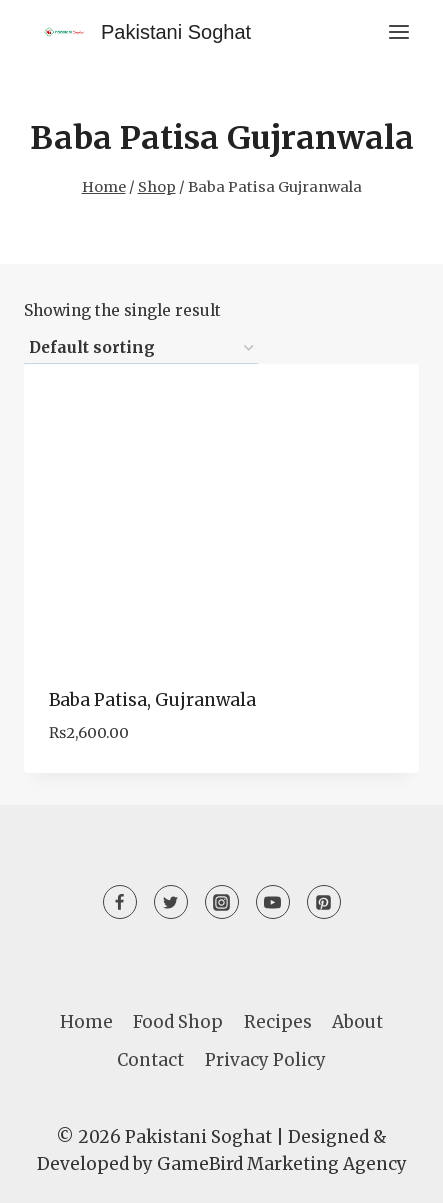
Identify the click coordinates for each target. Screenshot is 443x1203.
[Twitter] (171, 902)
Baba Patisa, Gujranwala (152, 700)
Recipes (278, 1022)
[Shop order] (141, 349)
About (357, 1022)
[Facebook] (120, 902)
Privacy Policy (265, 1060)
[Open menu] (398, 31)
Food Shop (178, 1022)
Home (86, 1022)
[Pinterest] (324, 902)
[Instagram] (222, 902)
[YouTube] (273, 902)
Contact (150, 1060)
